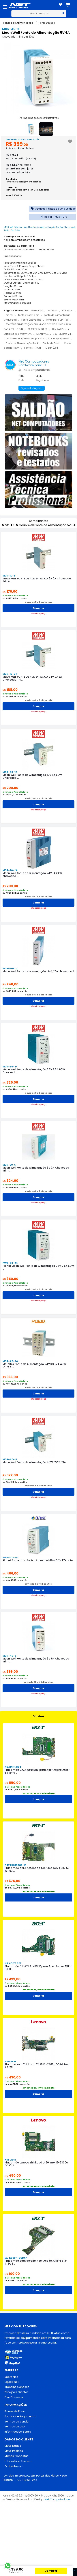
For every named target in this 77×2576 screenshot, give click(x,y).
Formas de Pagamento (20, 2416)
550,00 (13, 1782)
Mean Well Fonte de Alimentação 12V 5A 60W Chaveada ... (32, 776)
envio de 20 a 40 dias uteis (23, 139)
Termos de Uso (15, 2426)
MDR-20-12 (10, 968)
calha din (67, 310)
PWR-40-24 (10, 1557)
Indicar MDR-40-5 (52, 216)
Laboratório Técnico (18, 2461)
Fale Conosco (14, 2397)
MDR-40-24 (10, 1361)
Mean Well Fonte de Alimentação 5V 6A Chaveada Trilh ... (36, 1660)
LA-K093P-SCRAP (16, 2257)
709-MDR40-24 (62, 333)
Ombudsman (13, 2466)
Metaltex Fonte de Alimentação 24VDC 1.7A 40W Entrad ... (34, 1365)
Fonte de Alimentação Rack (22, 343)
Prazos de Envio (15, 2411)
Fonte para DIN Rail (57, 319)
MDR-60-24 (10, 1066)
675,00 (12, 1881)
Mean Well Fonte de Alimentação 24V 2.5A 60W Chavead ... (34, 1071)
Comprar (51, 2571)
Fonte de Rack (51, 343)
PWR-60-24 (10, 1263)
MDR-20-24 (10, 870)
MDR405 (52, 310)
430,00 (13, 2077)
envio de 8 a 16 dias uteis (38, 1486)
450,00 (13, 2175)
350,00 (10, 1278)
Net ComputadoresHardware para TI (33, 363)
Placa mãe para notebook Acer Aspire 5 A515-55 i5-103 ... (37, 1869)
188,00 (10, 689)
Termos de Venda (17, 2421)
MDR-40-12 (10, 1459)
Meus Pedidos (14, 2451)
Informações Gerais (18, 2431)
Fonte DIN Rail (47, 22)
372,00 (10, 1475)
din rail (10, 315)
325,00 (10, 1082)
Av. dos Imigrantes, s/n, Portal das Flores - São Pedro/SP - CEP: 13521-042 (34, 2478)
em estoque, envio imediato (38, 1793)
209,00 (10, 886)
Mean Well (52, 347)
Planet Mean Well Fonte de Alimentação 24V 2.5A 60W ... (38, 1267)
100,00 (12, 2273)
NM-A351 (10, 2159)
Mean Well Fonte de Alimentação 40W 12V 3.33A (34, 1462)
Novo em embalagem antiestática (23, 180)
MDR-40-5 (37, 310)
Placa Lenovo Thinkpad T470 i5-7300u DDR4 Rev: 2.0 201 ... (37, 2066)
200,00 (10, 788)
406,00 (10, 1573)
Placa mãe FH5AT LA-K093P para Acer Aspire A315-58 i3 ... (38, 1967)
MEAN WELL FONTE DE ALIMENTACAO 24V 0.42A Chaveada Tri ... (32, 678)
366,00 (10, 1377)
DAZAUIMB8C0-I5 (15, 1865)
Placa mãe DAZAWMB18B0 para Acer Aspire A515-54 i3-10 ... (37, 1771)
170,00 (10, 591)
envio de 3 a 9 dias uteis (38, 602)
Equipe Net (12, 2382)
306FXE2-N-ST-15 (38, 329)
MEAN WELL (42, 333)
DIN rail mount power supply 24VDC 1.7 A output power (37, 338)
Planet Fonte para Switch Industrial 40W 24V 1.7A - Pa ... (38, 1562)
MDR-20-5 (9, 1164)
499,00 (12, 1979)
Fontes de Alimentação (18, 22)
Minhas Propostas (16, 2456)
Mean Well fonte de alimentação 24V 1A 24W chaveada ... (32, 874)
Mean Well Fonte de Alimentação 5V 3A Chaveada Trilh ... (36, 1169)
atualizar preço (38, 613)
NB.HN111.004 (13, 1767)
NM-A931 (10, 2061)
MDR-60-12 (10, 772)
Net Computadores (58, 2499)
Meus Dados (13, 2446)
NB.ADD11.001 (13, 1963)
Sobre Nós (11, 2377)
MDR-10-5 (9, 575)
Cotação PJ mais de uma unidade (52, 208)
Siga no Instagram (31, 388)
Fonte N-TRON (32, 347)
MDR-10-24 (10, 673)
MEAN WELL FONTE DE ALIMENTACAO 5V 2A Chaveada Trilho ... (37, 580)
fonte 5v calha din (28, 315)
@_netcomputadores (34, 370)
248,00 (10, 984)
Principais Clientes (16, 2392)
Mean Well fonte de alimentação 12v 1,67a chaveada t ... (38, 972)
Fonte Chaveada (31, 319)
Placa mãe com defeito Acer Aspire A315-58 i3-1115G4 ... (36, 2262)
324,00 (10, 1180)
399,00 (10, 1671)
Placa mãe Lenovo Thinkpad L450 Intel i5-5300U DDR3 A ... (36, 2164)
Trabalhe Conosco (17, 2387)
